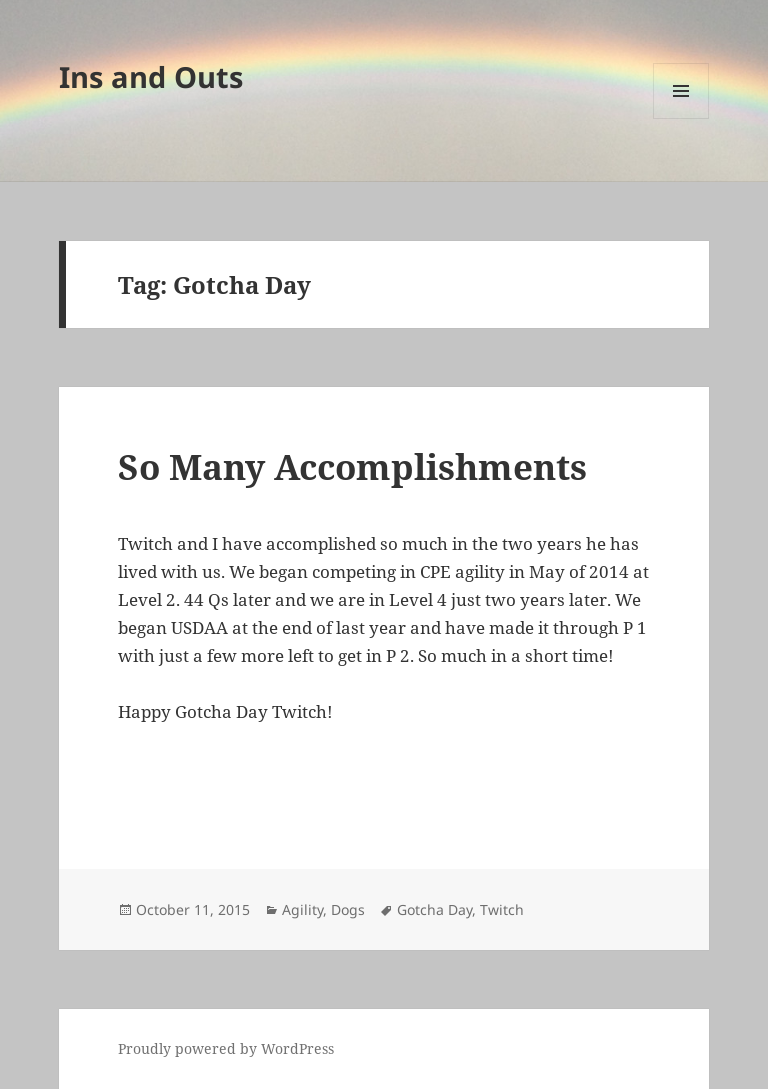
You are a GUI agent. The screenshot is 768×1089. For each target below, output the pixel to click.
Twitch (502, 909)
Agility (302, 909)
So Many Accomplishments (352, 466)
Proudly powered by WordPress (226, 1048)
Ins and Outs (151, 76)
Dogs (348, 909)
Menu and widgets (681, 118)
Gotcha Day (434, 909)
